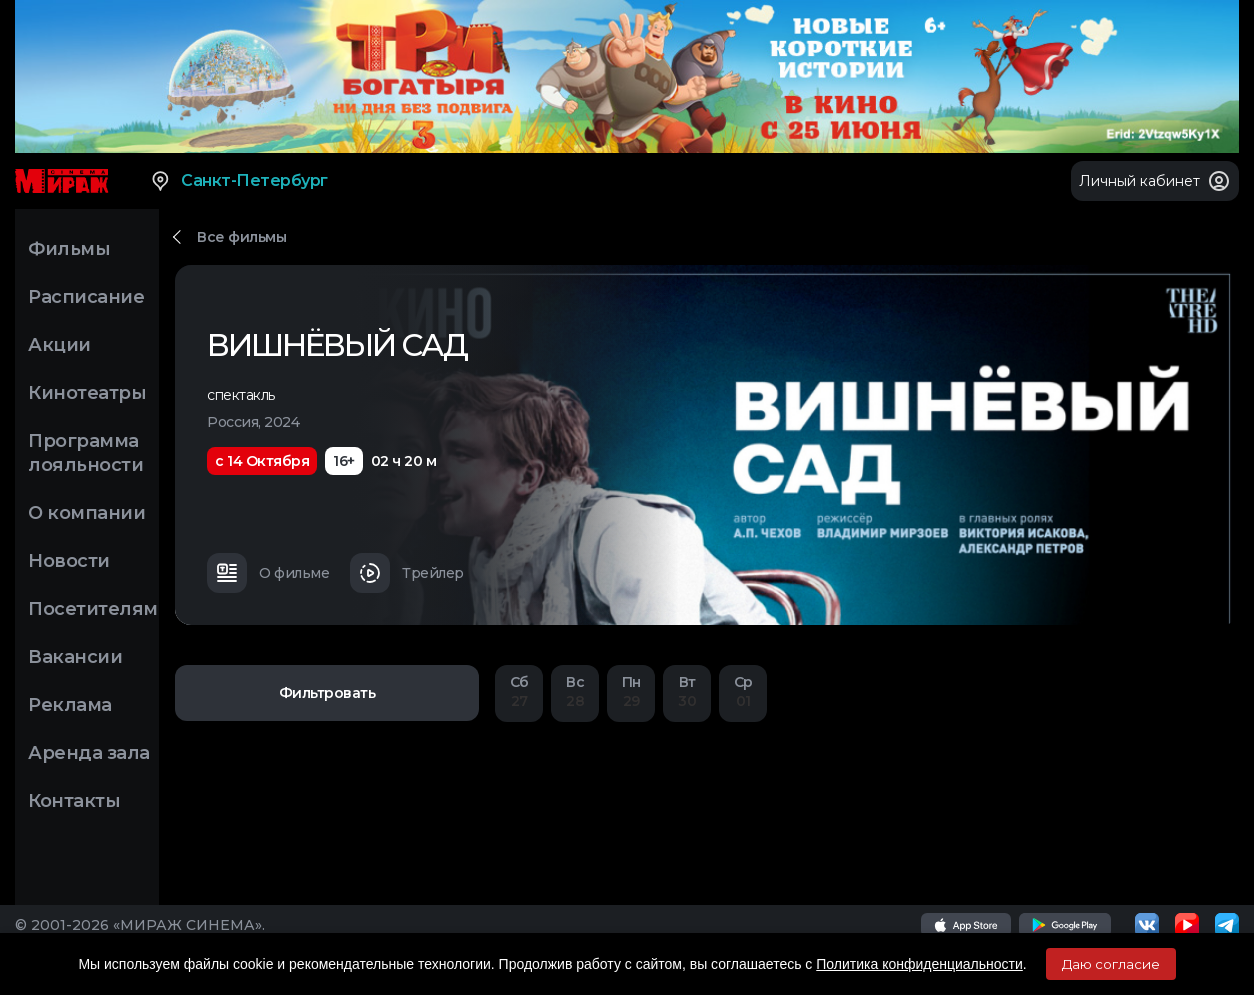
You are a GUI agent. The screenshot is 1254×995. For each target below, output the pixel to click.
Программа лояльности (85, 453)
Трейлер (407, 573)
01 (743, 691)
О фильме (268, 573)
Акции (59, 345)
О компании (86, 513)
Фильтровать (327, 693)
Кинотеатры (87, 393)
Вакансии (75, 657)
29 (631, 691)
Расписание (86, 297)
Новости (69, 561)
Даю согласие (1111, 964)
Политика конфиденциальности (919, 964)
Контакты (74, 801)
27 (519, 691)
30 (687, 691)
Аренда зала (89, 753)
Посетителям (93, 609)
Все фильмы (241, 237)
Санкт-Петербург (238, 181)
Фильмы (69, 249)
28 (575, 691)
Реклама (70, 705)
